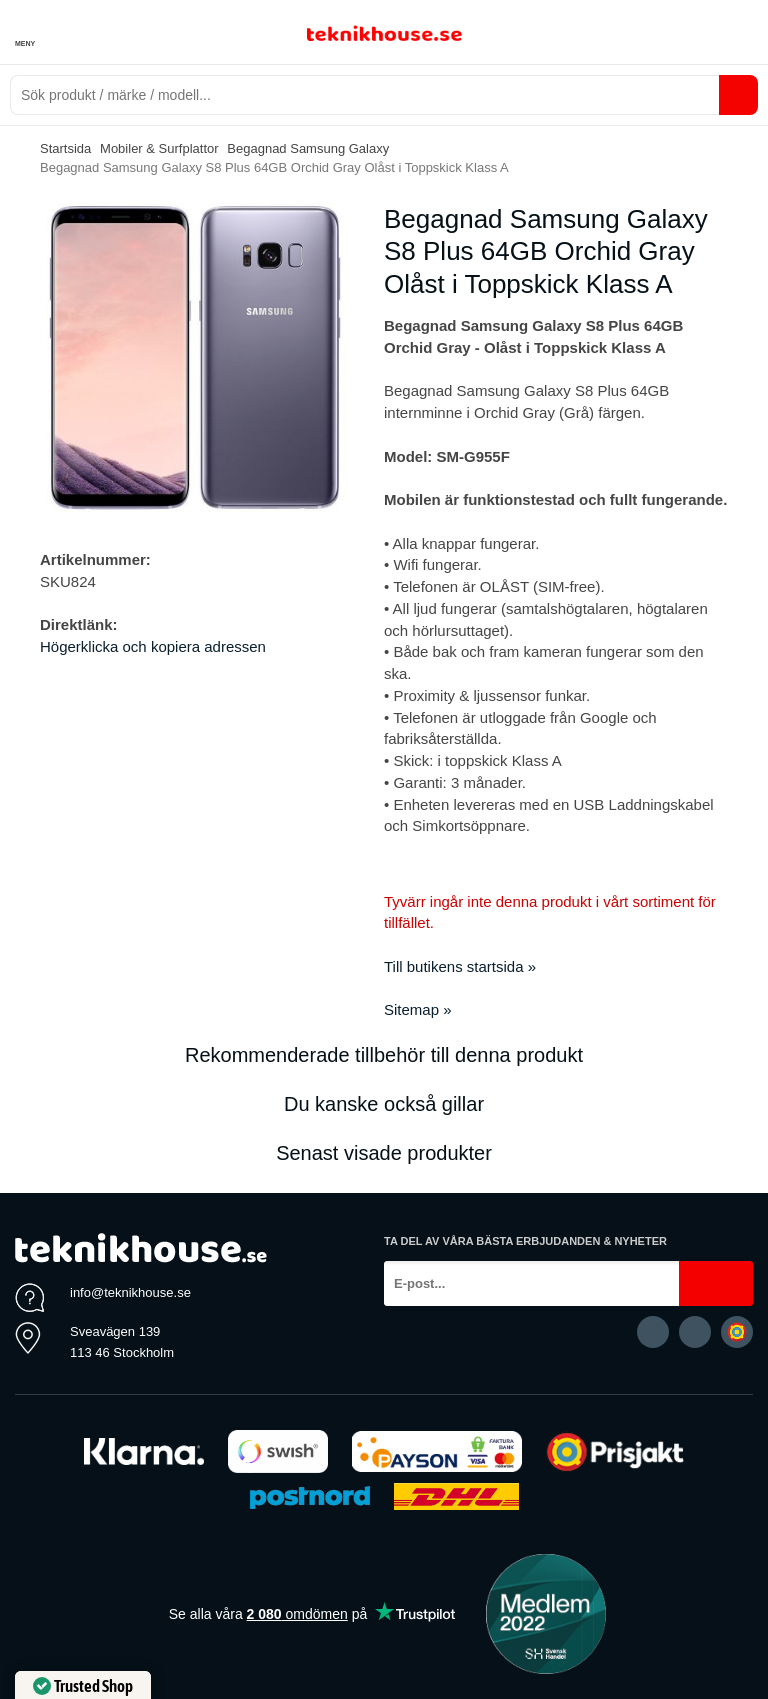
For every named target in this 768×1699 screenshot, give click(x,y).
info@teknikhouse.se (130, 1292)
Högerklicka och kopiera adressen (153, 646)
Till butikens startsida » (460, 966)
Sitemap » (418, 1009)
